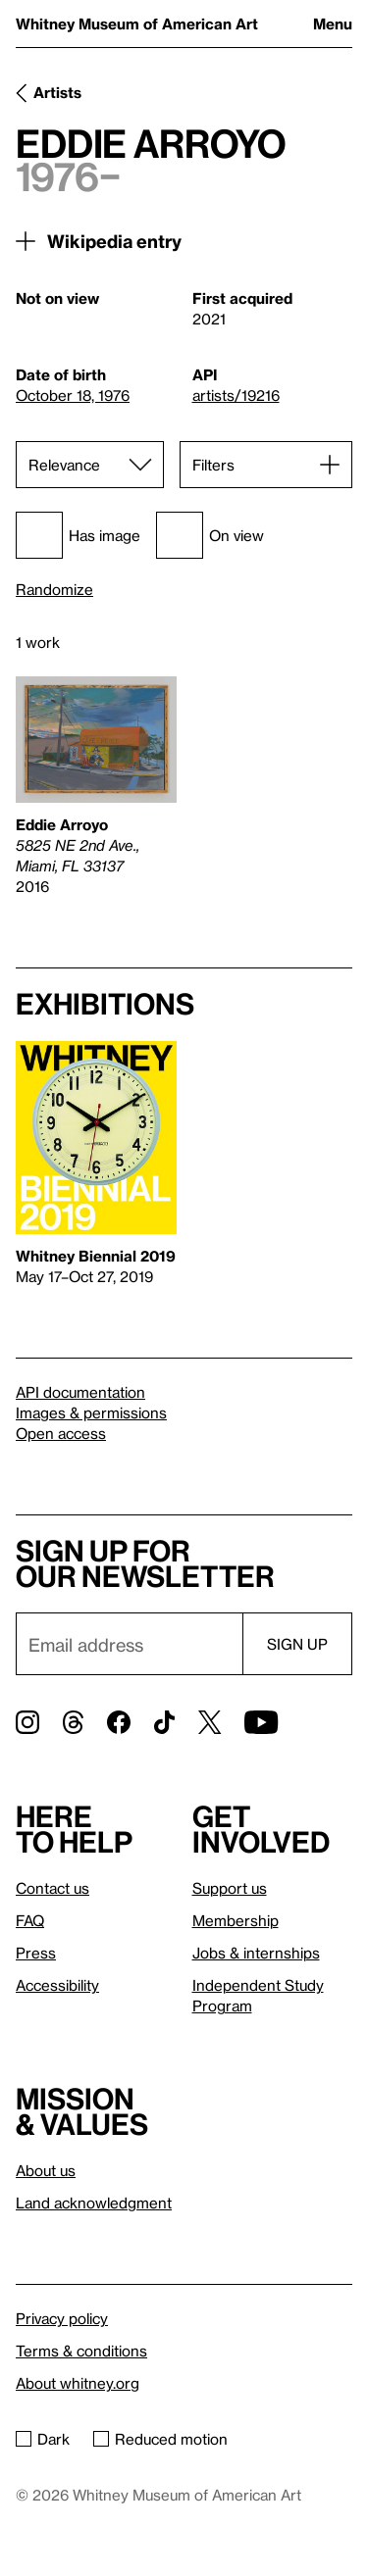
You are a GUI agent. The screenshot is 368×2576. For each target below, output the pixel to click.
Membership (235, 1920)
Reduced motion (160, 2439)
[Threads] (73, 1722)
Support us (229, 1888)
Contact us (52, 1888)
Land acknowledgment (94, 2202)
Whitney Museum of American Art (137, 23)
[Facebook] (118, 1722)
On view (210, 535)
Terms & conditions (81, 2350)
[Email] (129, 1643)
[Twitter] (209, 1722)
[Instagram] (27, 1722)
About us (46, 2170)
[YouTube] (261, 1722)
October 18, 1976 (73, 395)
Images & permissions (91, 1412)
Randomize (54, 589)
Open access (61, 1433)
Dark (43, 2439)
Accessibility (57, 1985)
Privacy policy (62, 2318)
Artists (57, 92)
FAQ (30, 1920)
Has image (78, 535)
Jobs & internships (256, 1952)
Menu (332, 23)
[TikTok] (164, 1722)
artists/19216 (236, 395)
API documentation (80, 1392)
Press (36, 1952)
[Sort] (90, 464)
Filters (213, 464)
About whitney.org (77, 2383)
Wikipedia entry (114, 240)
